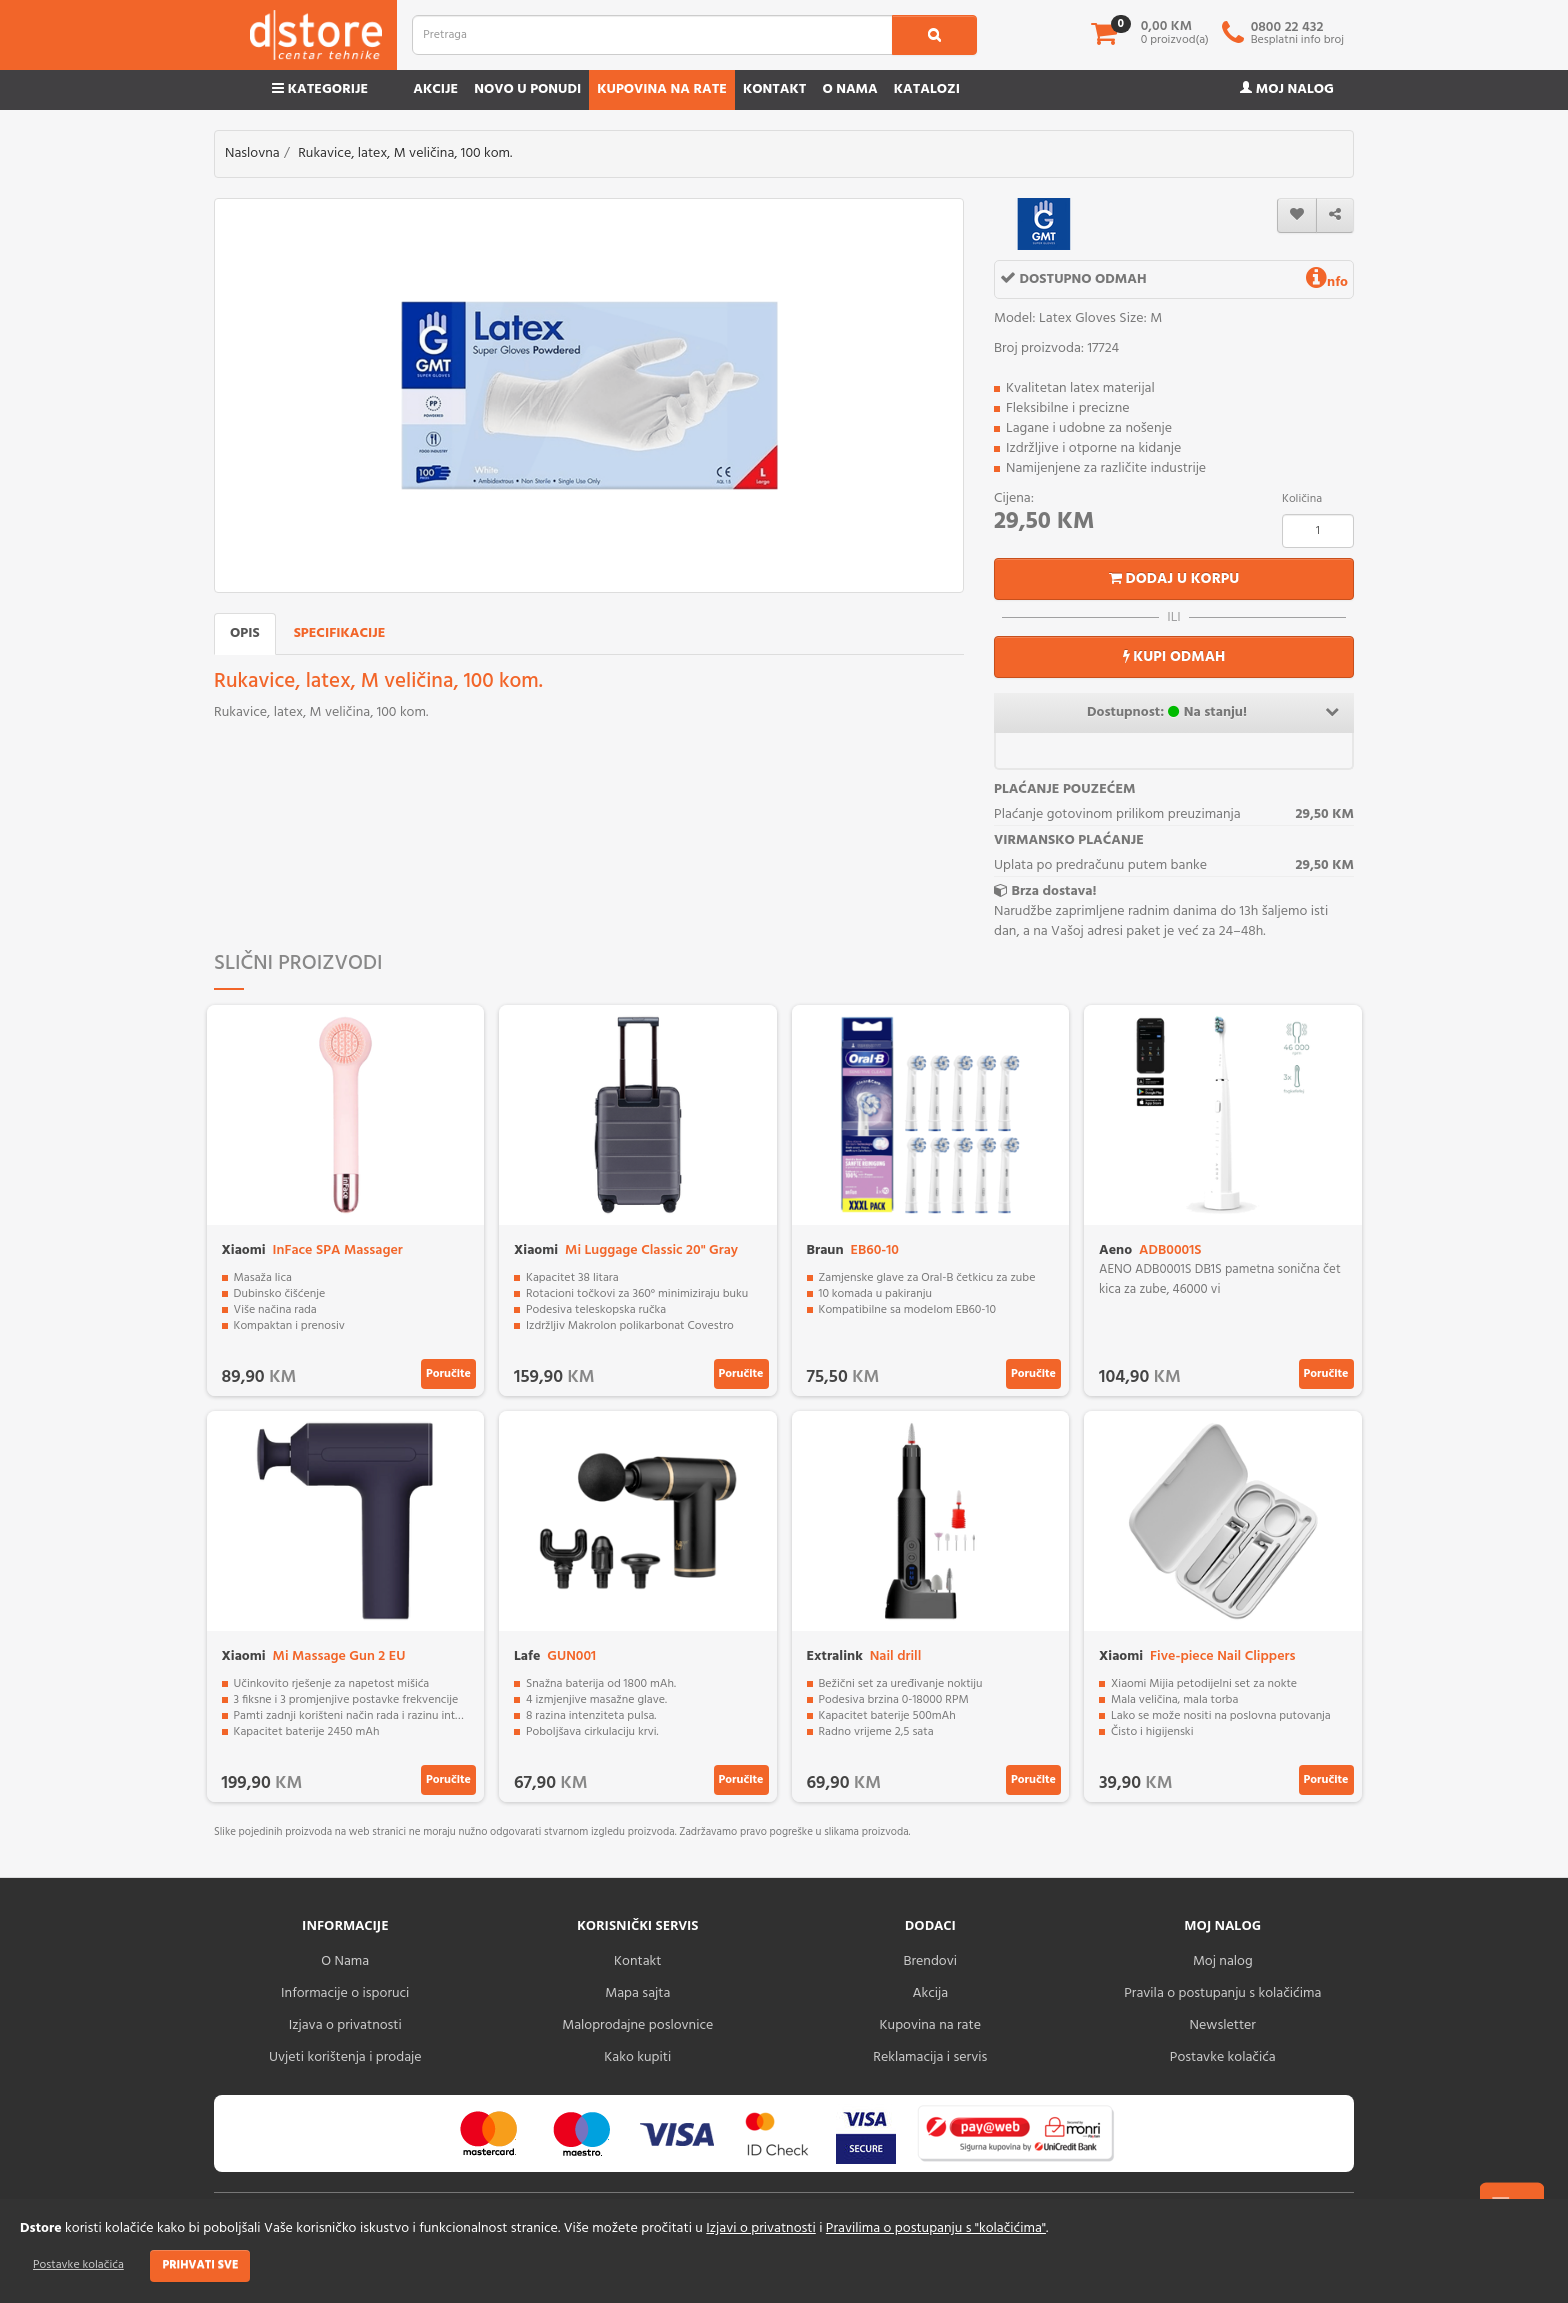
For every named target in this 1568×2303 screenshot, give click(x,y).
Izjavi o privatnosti (760, 2228)
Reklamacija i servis (930, 2057)
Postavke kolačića (78, 2265)
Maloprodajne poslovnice (637, 2025)
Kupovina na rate (662, 89)
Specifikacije (340, 633)
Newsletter (1223, 2025)
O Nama (345, 1961)
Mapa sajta (637, 1993)
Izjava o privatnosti (345, 2025)
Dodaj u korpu (1174, 579)
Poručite (448, 1374)
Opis (245, 633)
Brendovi (930, 1961)
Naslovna (252, 153)
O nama (849, 89)
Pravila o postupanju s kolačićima (1222, 1993)
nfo (1327, 282)
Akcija (930, 1993)
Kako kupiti (637, 2057)
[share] (1335, 215)
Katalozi (927, 89)
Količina (1302, 499)
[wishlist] (1297, 215)
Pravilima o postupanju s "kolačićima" (936, 2228)
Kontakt (775, 89)
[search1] (934, 35)
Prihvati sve (200, 2265)
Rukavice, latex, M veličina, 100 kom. (405, 153)
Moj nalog (1287, 89)
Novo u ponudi (527, 89)
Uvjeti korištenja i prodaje (345, 2057)
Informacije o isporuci (345, 1993)
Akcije (435, 89)
